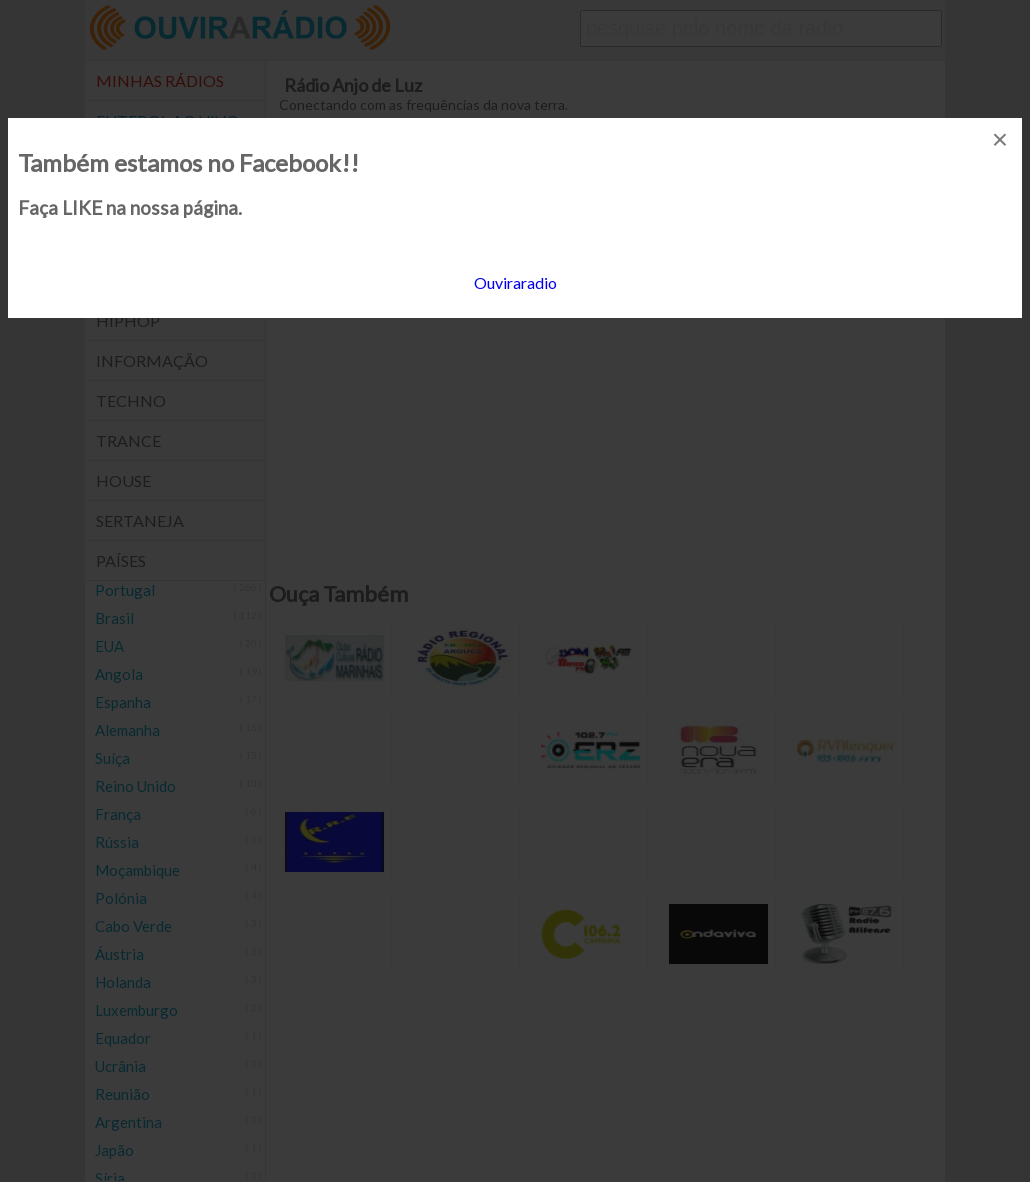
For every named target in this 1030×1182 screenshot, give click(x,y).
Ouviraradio (515, 282)
